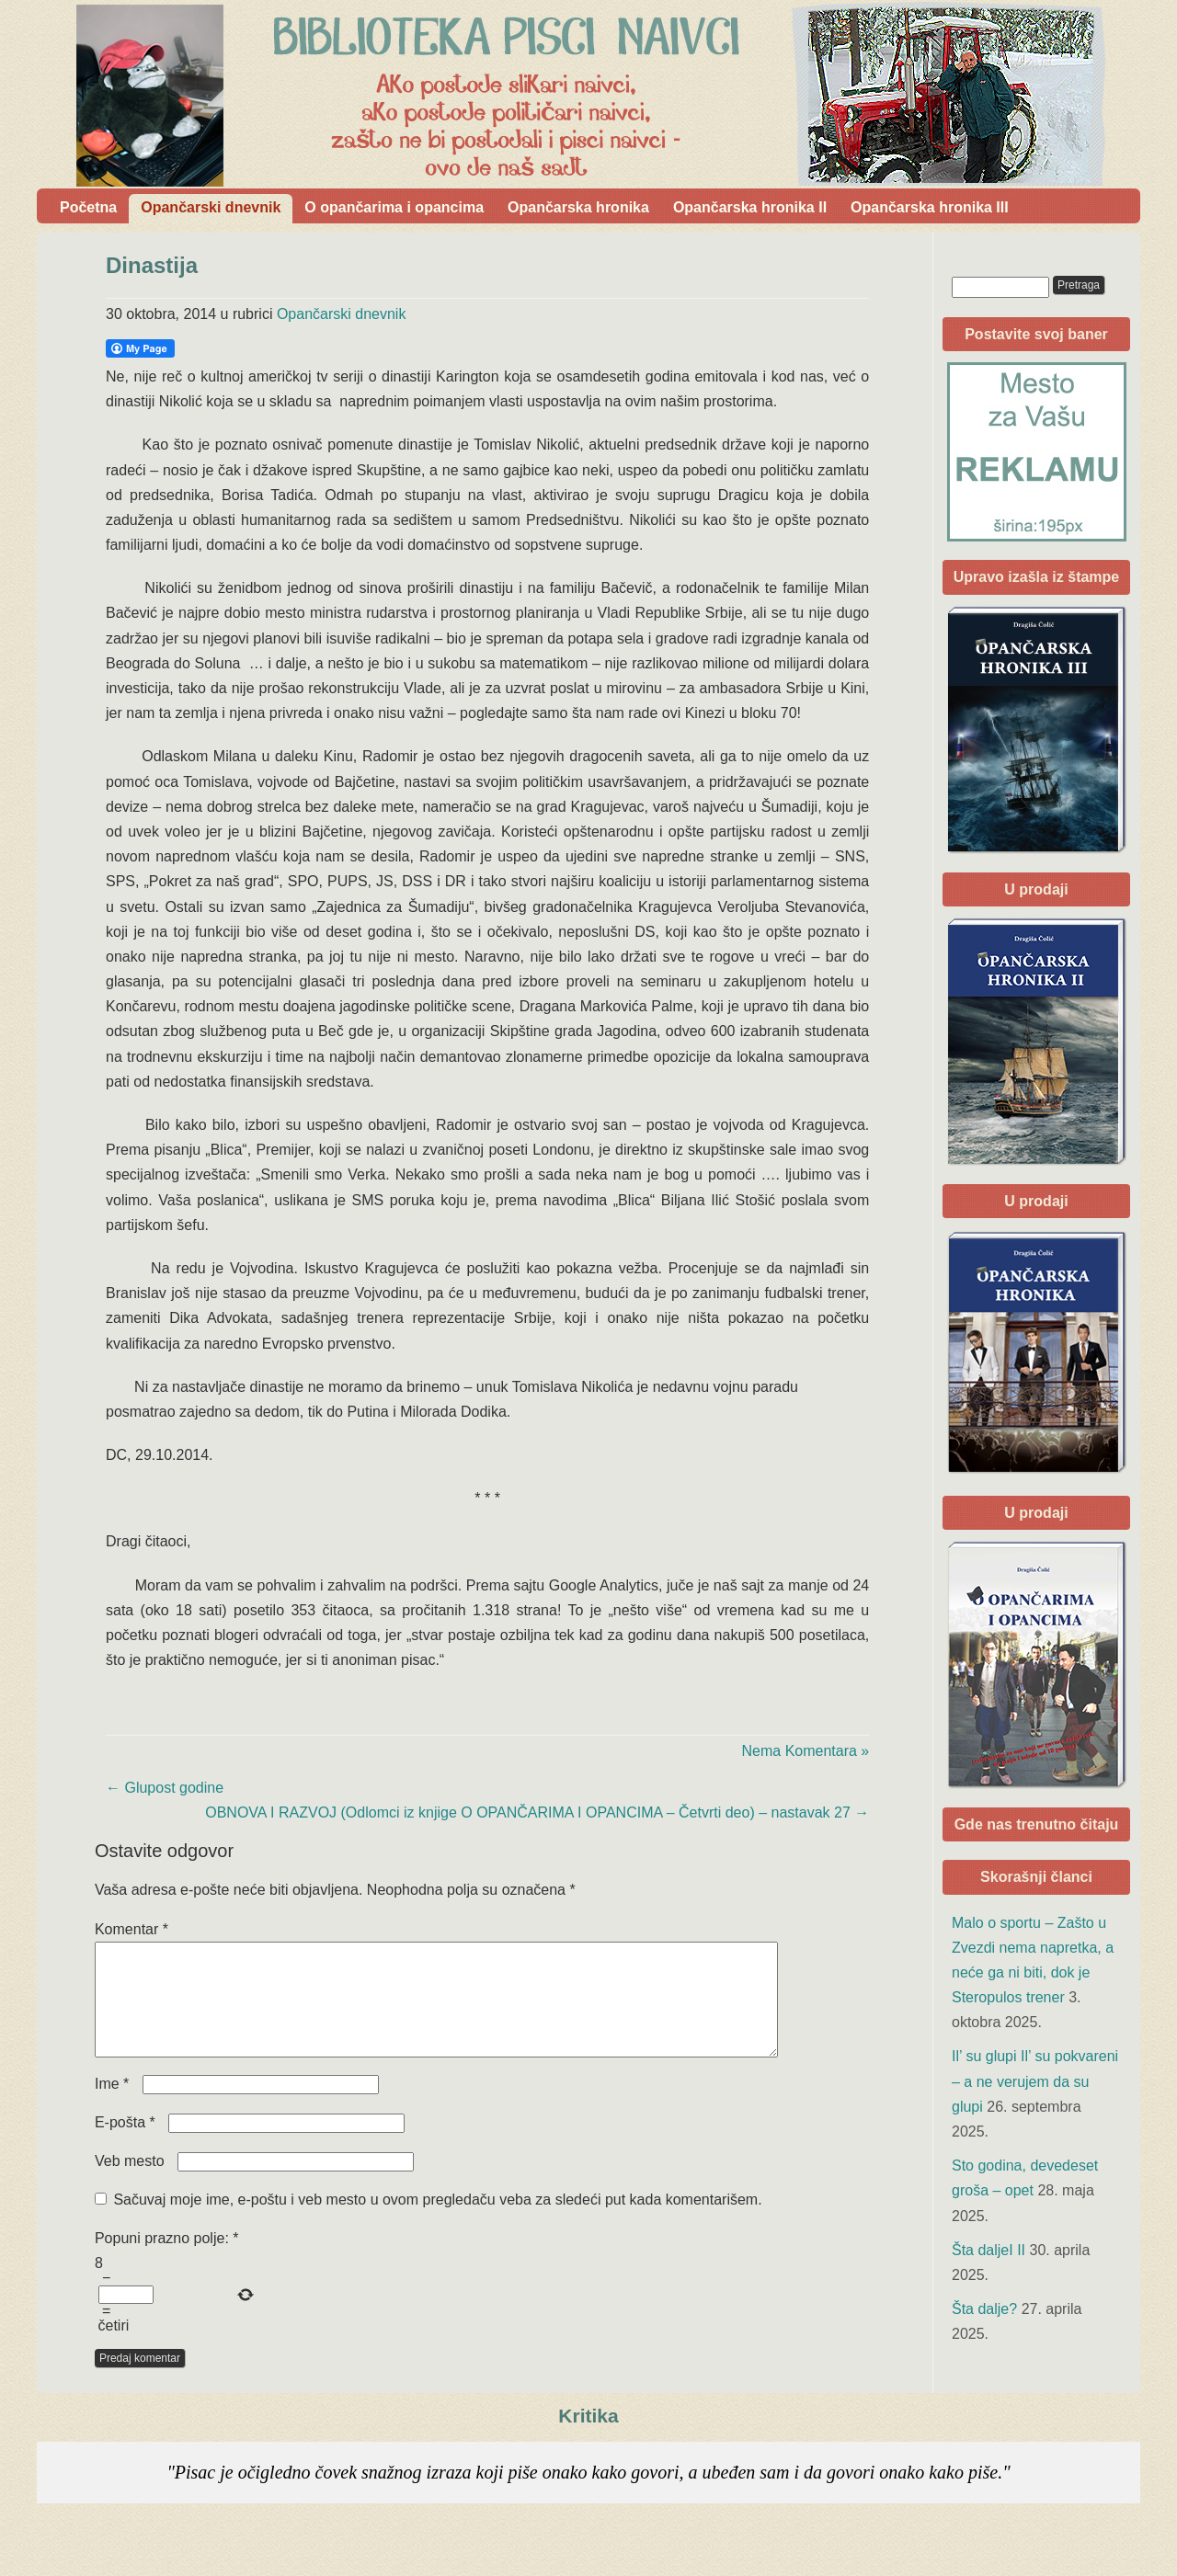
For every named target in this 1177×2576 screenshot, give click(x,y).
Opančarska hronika (578, 207)
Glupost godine (164, 1787)
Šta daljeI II (988, 2250)
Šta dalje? (984, 2309)
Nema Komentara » (806, 1751)
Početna (88, 207)
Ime (112, 2106)
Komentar (131, 1929)
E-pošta (125, 2144)
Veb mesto (130, 2183)
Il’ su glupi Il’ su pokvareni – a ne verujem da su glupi (1035, 2081)
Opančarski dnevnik (210, 207)
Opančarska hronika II (750, 207)
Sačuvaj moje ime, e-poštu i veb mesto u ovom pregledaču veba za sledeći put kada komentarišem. (437, 2221)
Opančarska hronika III (930, 207)
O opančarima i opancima (394, 207)
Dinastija (152, 265)
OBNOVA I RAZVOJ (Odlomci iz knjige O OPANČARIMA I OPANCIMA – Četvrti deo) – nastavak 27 (537, 1812)
